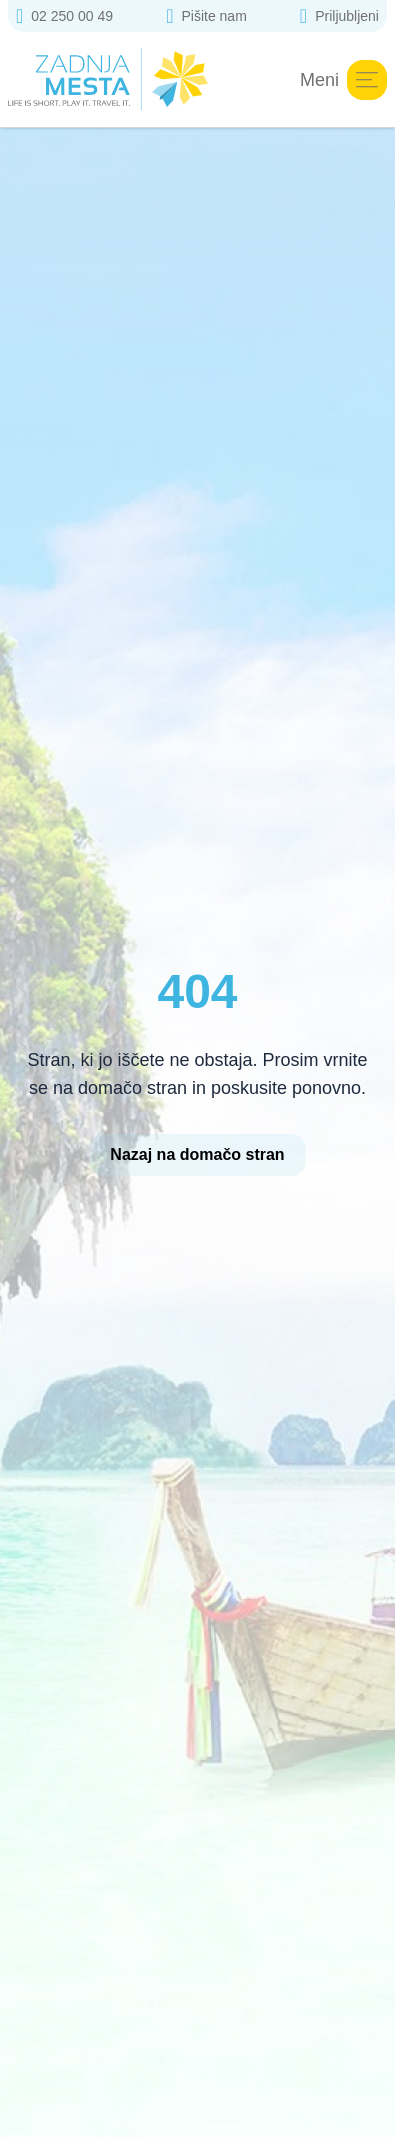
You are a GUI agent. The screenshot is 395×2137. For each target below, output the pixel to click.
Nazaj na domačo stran (197, 1154)
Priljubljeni (339, 16)
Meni (343, 80)
